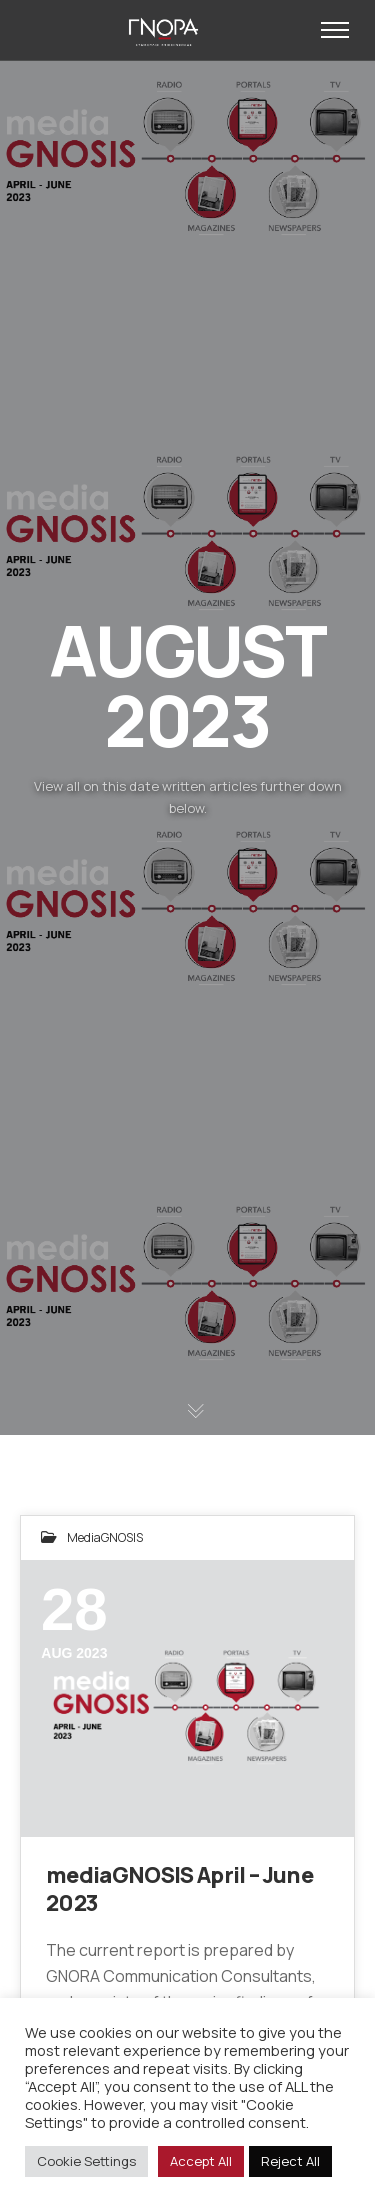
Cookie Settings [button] (86, 2161)
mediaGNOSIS (105, 1537)
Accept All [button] (201, 2161)
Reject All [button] (290, 2161)
